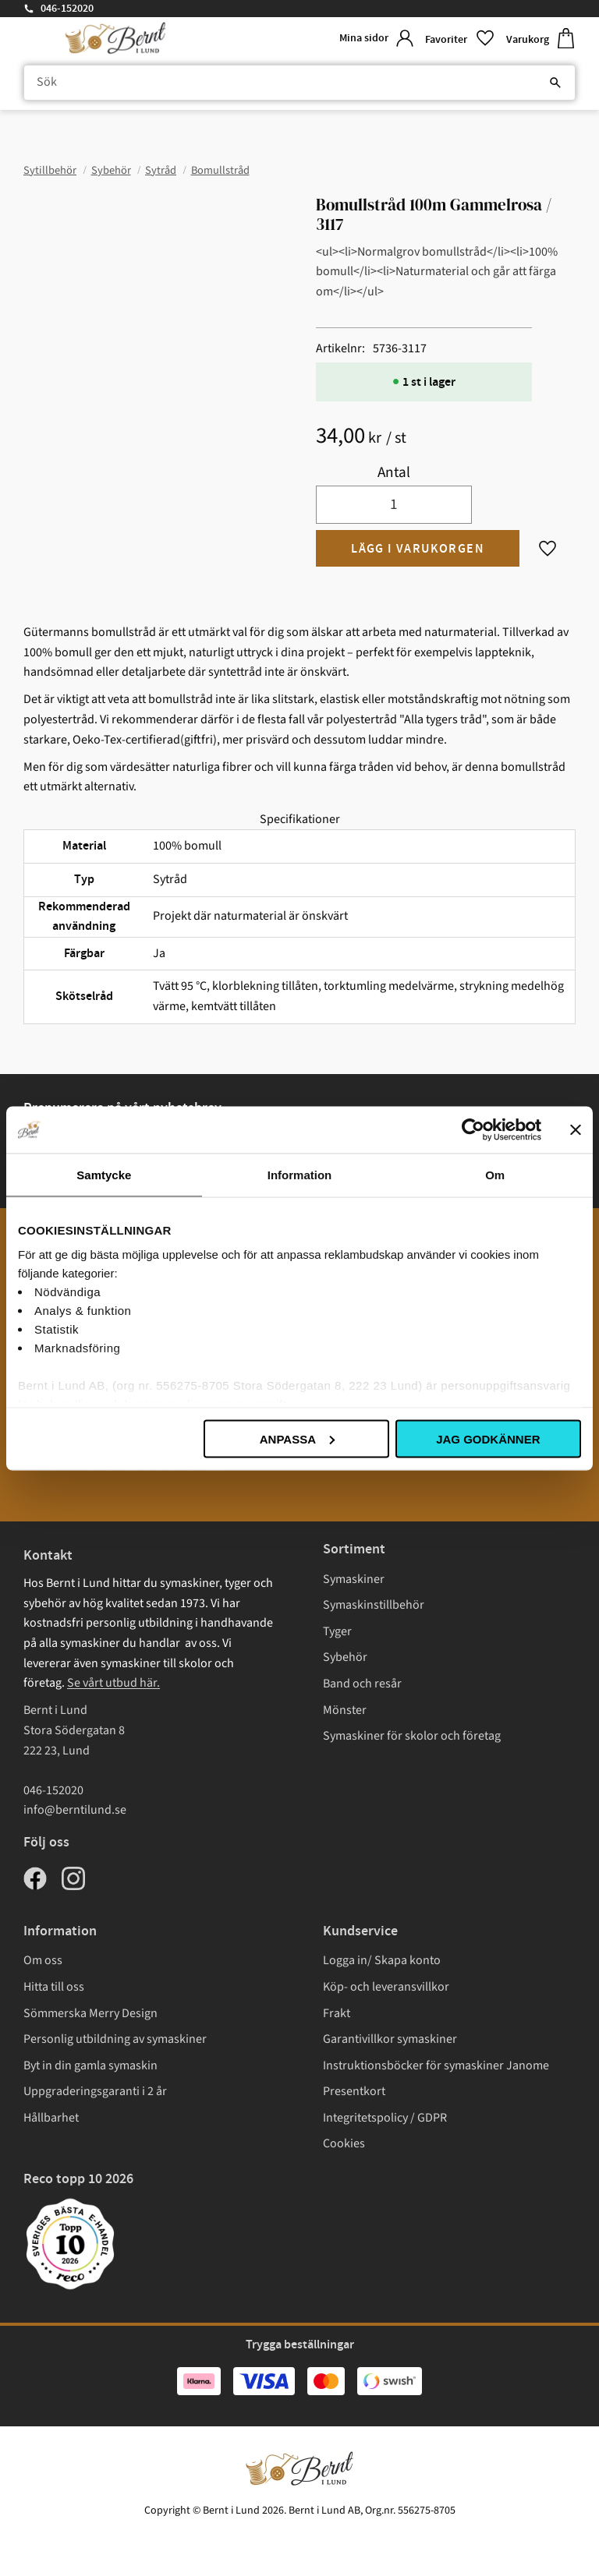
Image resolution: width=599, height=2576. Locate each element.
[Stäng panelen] (575, 1129)
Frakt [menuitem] (336, 2013)
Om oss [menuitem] (42, 1960)
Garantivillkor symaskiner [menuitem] (390, 2039)
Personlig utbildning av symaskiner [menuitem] (115, 2039)
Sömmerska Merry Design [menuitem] (90, 2013)
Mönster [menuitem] (345, 1710)
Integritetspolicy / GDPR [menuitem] (385, 2117)
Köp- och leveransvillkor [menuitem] (386, 1986)
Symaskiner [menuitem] (354, 1579)
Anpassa (297, 1438)
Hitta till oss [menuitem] (53, 1986)
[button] (459, 38)
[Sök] (555, 82)
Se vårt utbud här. (113, 1682)
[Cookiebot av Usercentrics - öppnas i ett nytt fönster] (473, 1129)
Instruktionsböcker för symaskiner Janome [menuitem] (436, 2065)
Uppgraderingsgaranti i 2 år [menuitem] (95, 2091)
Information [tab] (300, 1174)
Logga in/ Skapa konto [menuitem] (382, 1960)
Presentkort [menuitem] (354, 2091)
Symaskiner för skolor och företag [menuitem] (412, 1735)
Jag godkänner (488, 1438)
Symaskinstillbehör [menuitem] (373, 1604)
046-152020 (67, 8)
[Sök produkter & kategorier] (299, 82)
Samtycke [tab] (103, 1174)
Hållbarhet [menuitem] (51, 2117)
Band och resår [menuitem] (362, 1683)
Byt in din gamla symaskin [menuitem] (90, 2065)
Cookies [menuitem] (344, 2143)
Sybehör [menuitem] (345, 1657)
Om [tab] (495, 1174)
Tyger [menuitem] (337, 1631)
